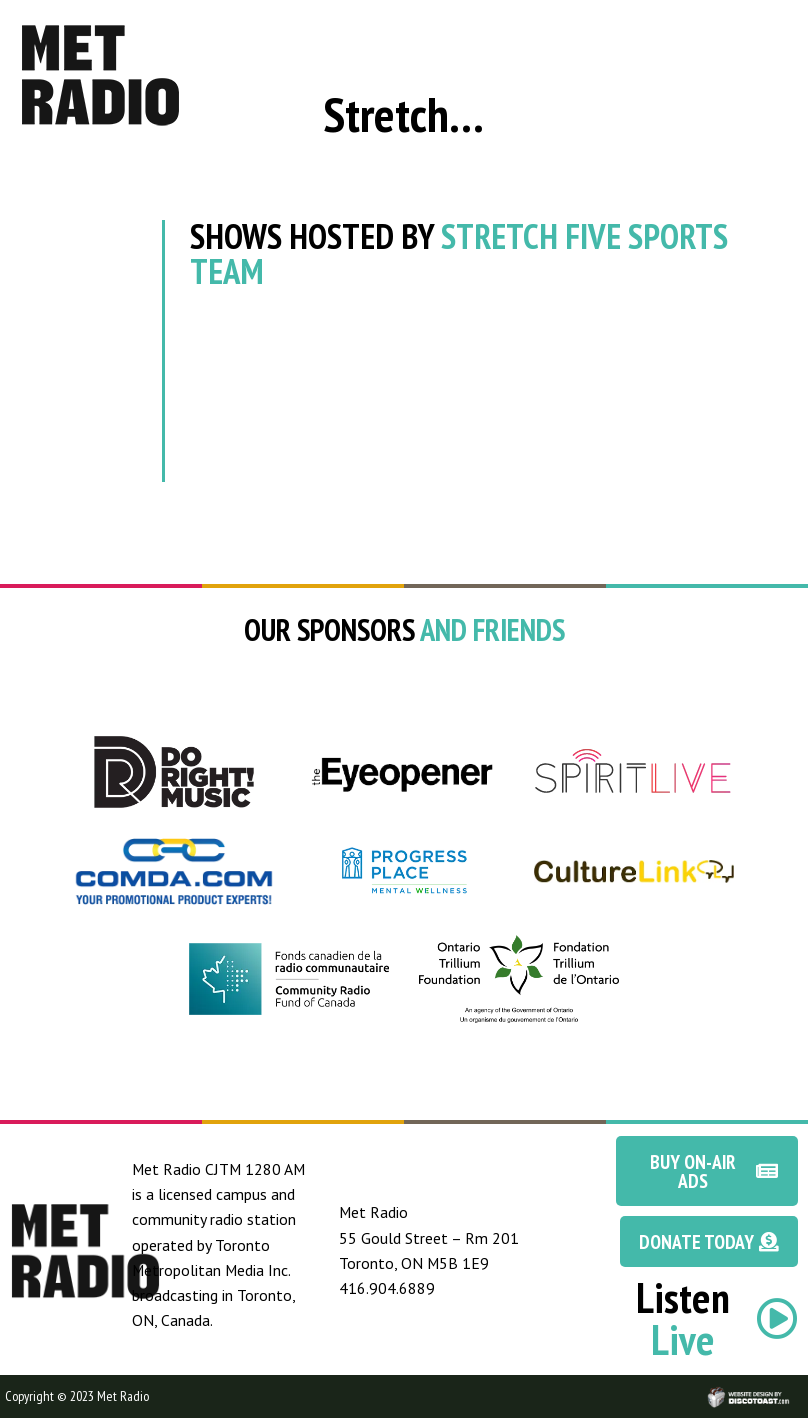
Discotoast (791, 1386)
